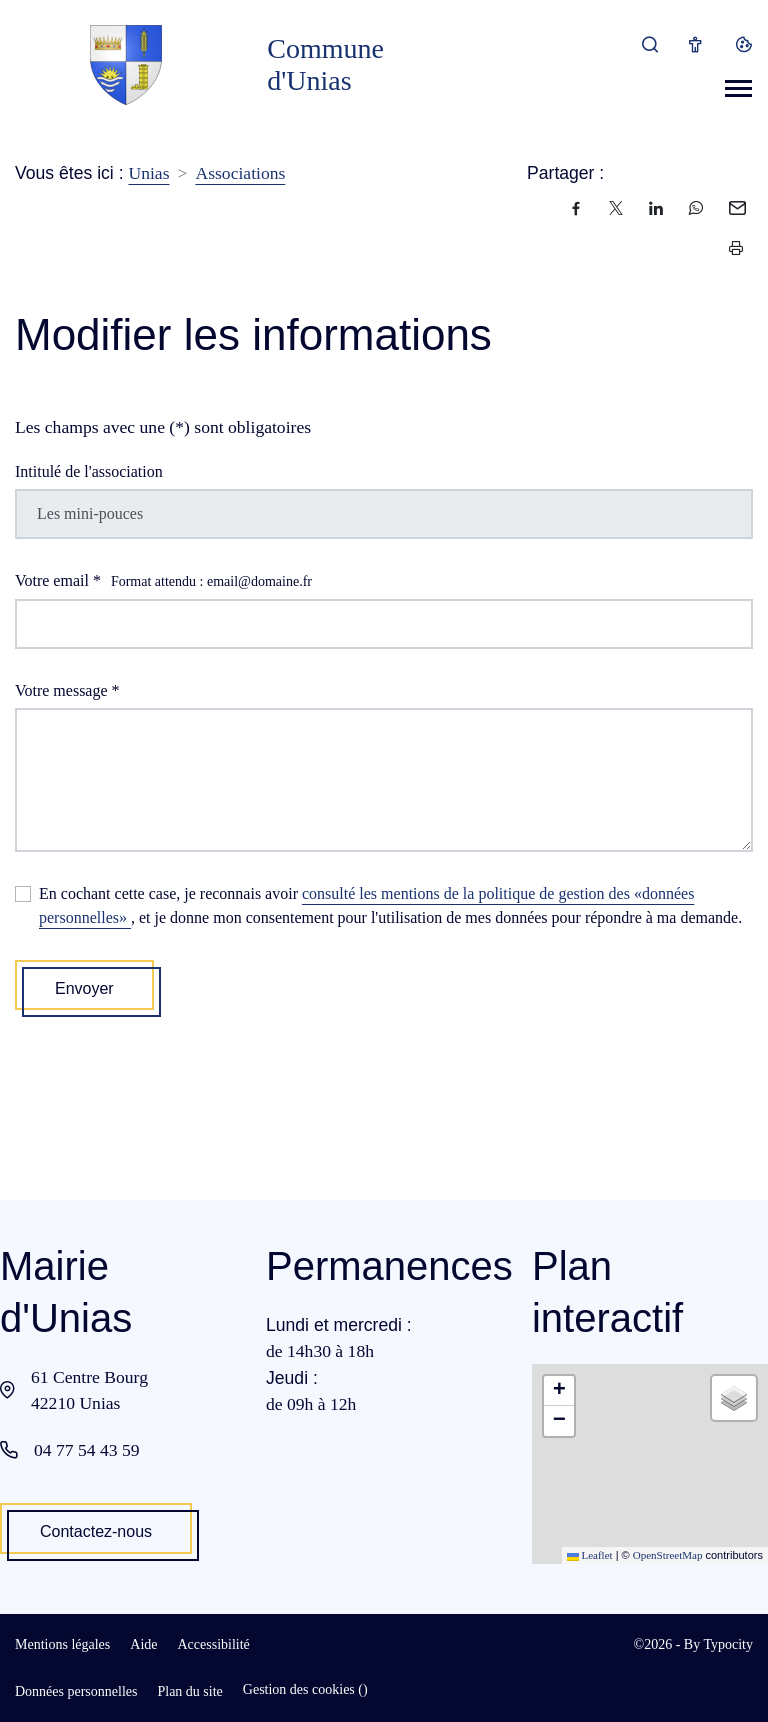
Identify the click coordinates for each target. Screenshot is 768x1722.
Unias (148, 173)
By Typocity (718, 1644)
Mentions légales (62, 1644)
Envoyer (84, 988)
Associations (240, 173)
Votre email (163, 582)
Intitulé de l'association (89, 471)
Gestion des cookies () (305, 1689)
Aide (143, 1644)
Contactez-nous (96, 1531)
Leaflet (590, 1555)
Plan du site (189, 1691)
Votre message (67, 690)
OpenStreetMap (668, 1555)
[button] (559, 1391)
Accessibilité (213, 1644)
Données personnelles (76, 1691)
